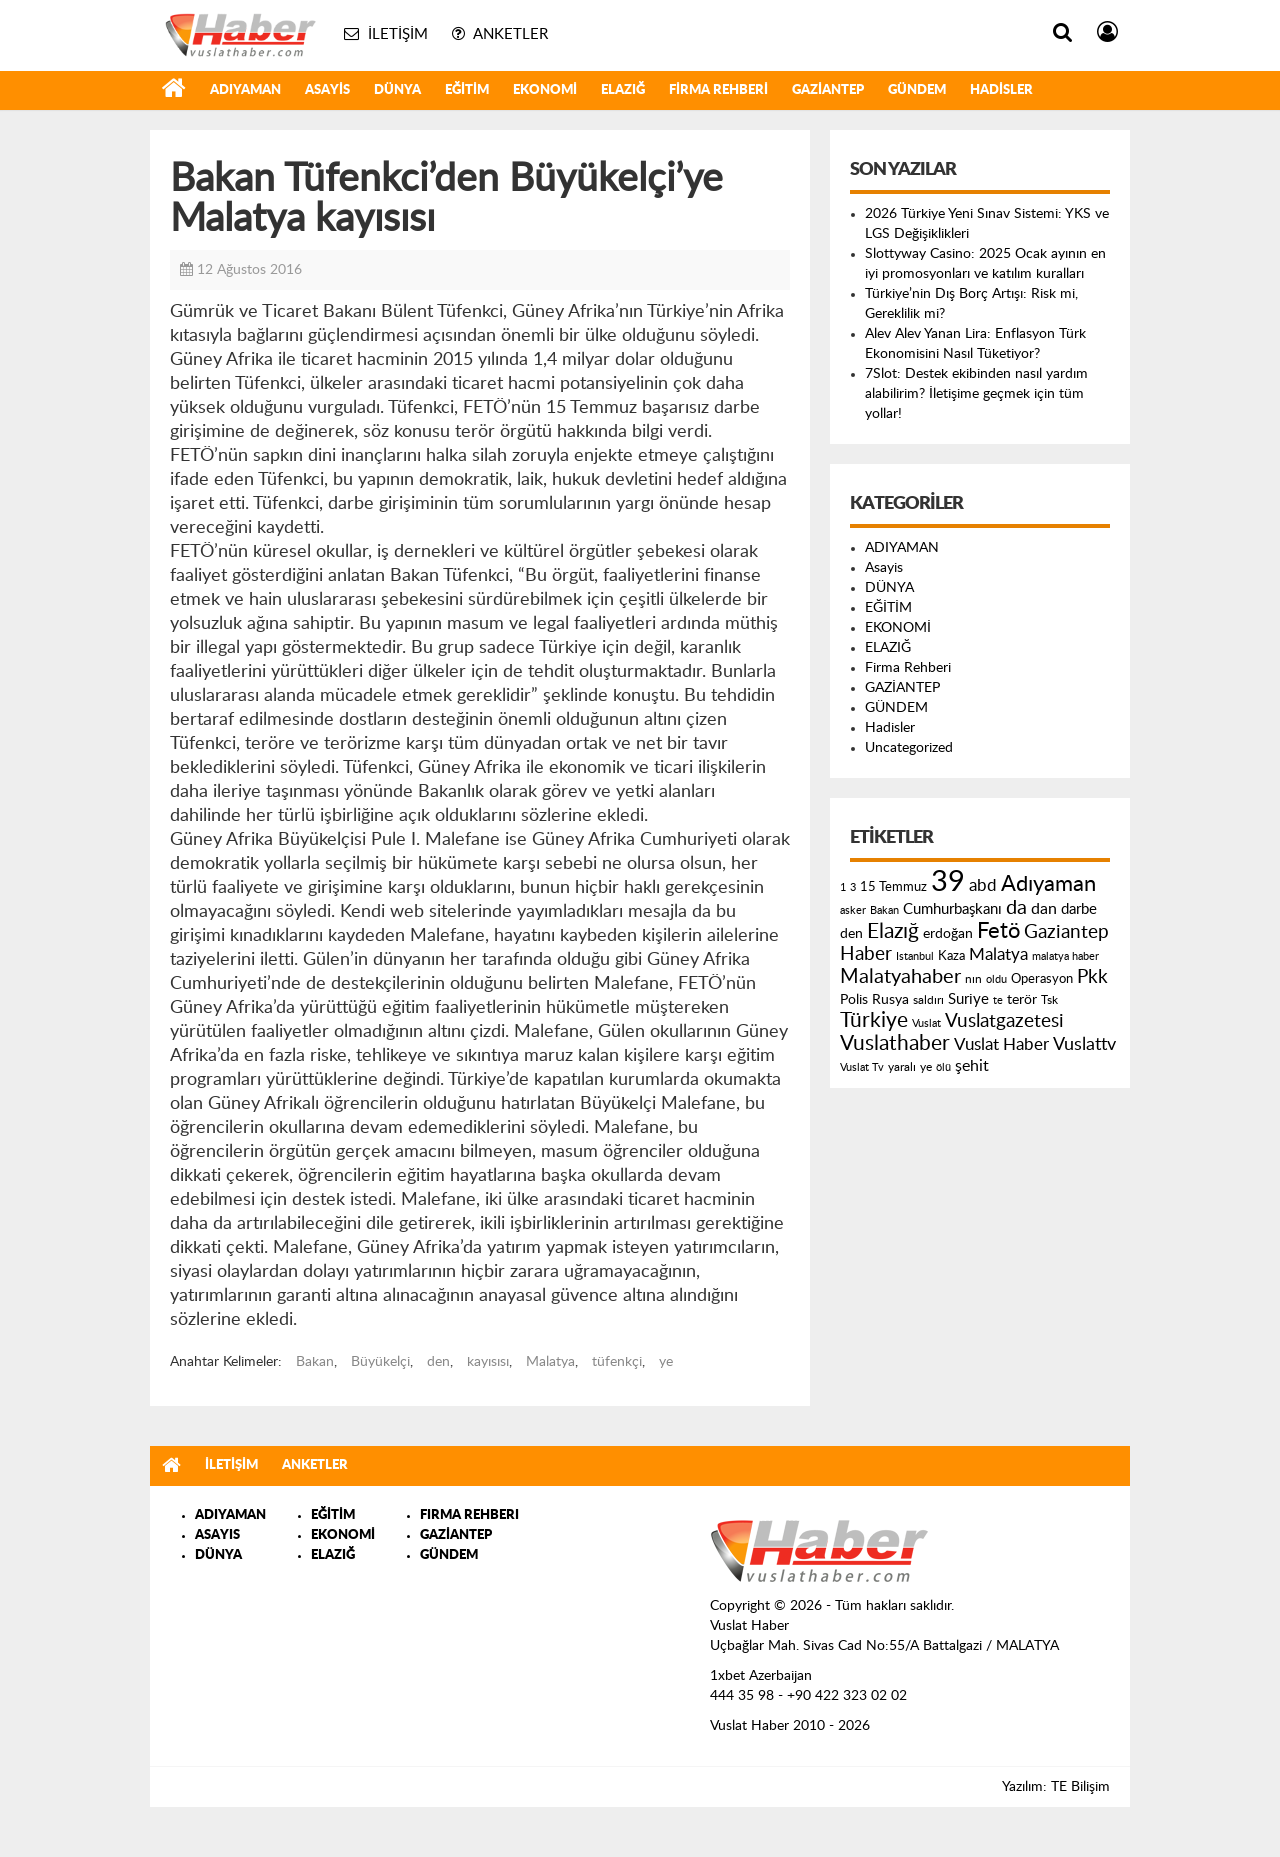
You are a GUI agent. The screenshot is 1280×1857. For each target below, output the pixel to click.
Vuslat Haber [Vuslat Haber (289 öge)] (1001, 1044)
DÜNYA (397, 90)
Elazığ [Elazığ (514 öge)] (893, 931)
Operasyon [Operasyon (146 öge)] (1042, 979)
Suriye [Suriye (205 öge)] (968, 999)
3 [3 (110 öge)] (853, 887)
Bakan (315, 1362)
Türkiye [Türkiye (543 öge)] (874, 1020)
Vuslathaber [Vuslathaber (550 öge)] (895, 1043)
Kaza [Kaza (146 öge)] (951, 956)
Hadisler (1001, 90)
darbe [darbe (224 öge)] (1079, 909)
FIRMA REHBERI (469, 1515)
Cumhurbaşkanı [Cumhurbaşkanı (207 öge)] (952, 909)
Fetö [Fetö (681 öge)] (998, 931)
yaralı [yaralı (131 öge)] (902, 1067)
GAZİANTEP (828, 90)
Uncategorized (909, 748)
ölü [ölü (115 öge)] (943, 1067)
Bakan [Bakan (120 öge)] (884, 910)
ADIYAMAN (245, 90)
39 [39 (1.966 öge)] (948, 882)
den (438, 1362)
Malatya (550, 1362)
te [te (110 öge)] (998, 1000)
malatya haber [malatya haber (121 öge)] (1065, 956)
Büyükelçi (380, 1362)
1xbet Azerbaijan (761, 1676)
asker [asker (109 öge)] (853, 910)
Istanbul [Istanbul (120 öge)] (915, 956)
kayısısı (488, 1362)
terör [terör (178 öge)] (1022, 1000)
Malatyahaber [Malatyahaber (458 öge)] (900, 977)
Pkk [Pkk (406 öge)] (1092, 977)
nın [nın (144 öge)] (973, 979)
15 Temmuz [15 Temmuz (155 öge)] (893, 887)
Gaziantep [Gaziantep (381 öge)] (1066, 932)
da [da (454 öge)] (1016, 908)
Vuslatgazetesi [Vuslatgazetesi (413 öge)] (1004, 1021)
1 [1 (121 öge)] (843, 887)
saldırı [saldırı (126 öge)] (928, 1000)
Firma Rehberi (718, 90)
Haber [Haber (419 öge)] (866, 954)
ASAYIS (217, 1535)
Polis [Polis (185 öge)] (854, 1000)
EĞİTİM (467, 90)
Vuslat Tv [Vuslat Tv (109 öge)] (862, 1067)
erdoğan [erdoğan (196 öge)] (948, 933)
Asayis (327, 90)
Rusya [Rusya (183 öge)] (890, 1000)
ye (666, 1362)
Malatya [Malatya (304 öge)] (998, 954)
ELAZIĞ (623, 90)
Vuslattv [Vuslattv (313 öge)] (1084, 1044)
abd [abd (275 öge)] (983, 886)
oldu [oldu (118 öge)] (996, 979)
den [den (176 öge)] (851, 934)
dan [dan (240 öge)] (1044, 909)
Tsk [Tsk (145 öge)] (1049, 1000)
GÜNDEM (917, 90)
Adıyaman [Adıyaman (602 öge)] (1048, 884)
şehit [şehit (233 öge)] (972, 1066)
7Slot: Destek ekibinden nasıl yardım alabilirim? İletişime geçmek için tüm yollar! (976, 394)
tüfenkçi (617, 1362)
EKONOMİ (545, 90)
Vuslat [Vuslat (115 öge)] (926, 1023)
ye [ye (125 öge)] (926, 1067)
